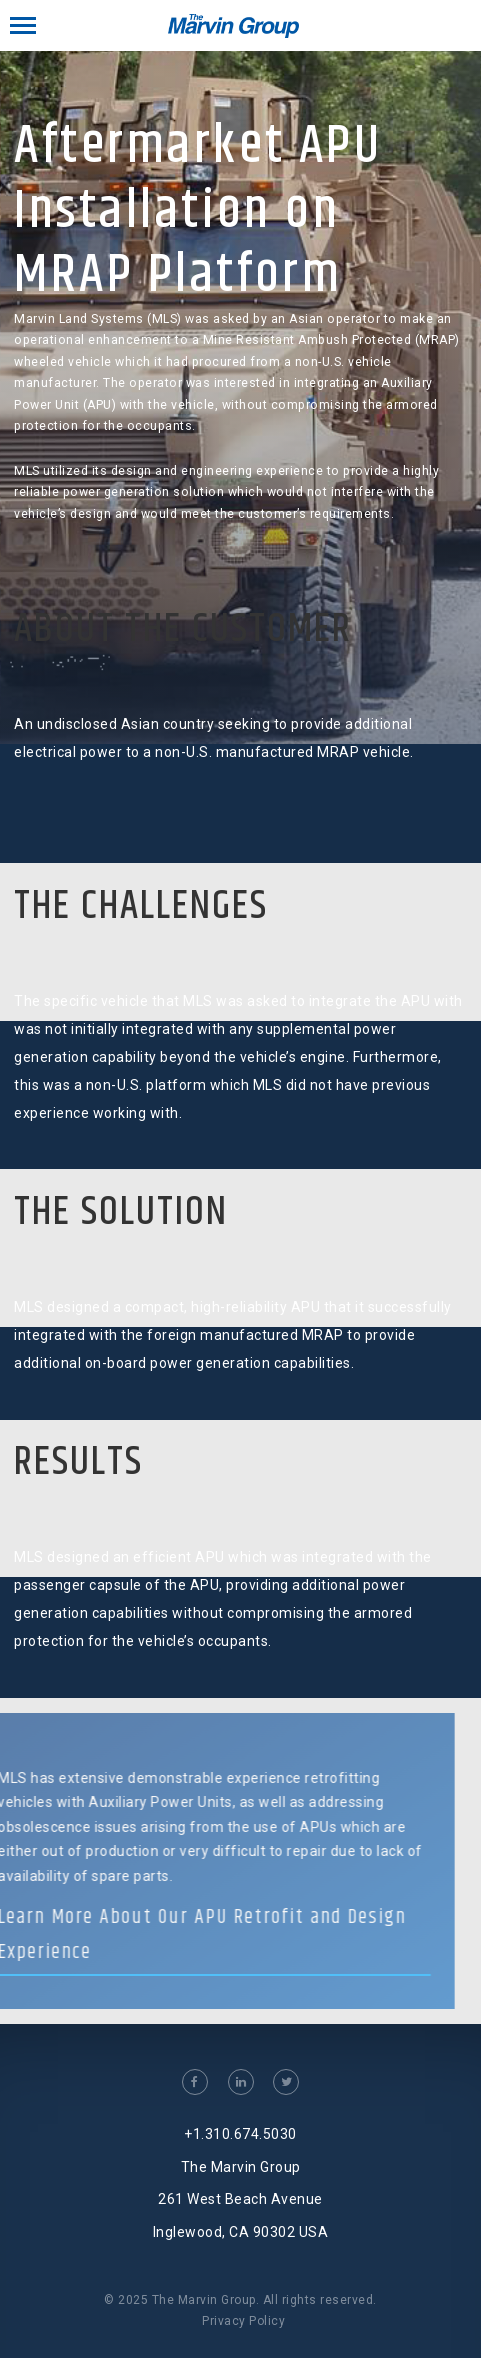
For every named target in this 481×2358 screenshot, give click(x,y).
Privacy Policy (243, 2321)
